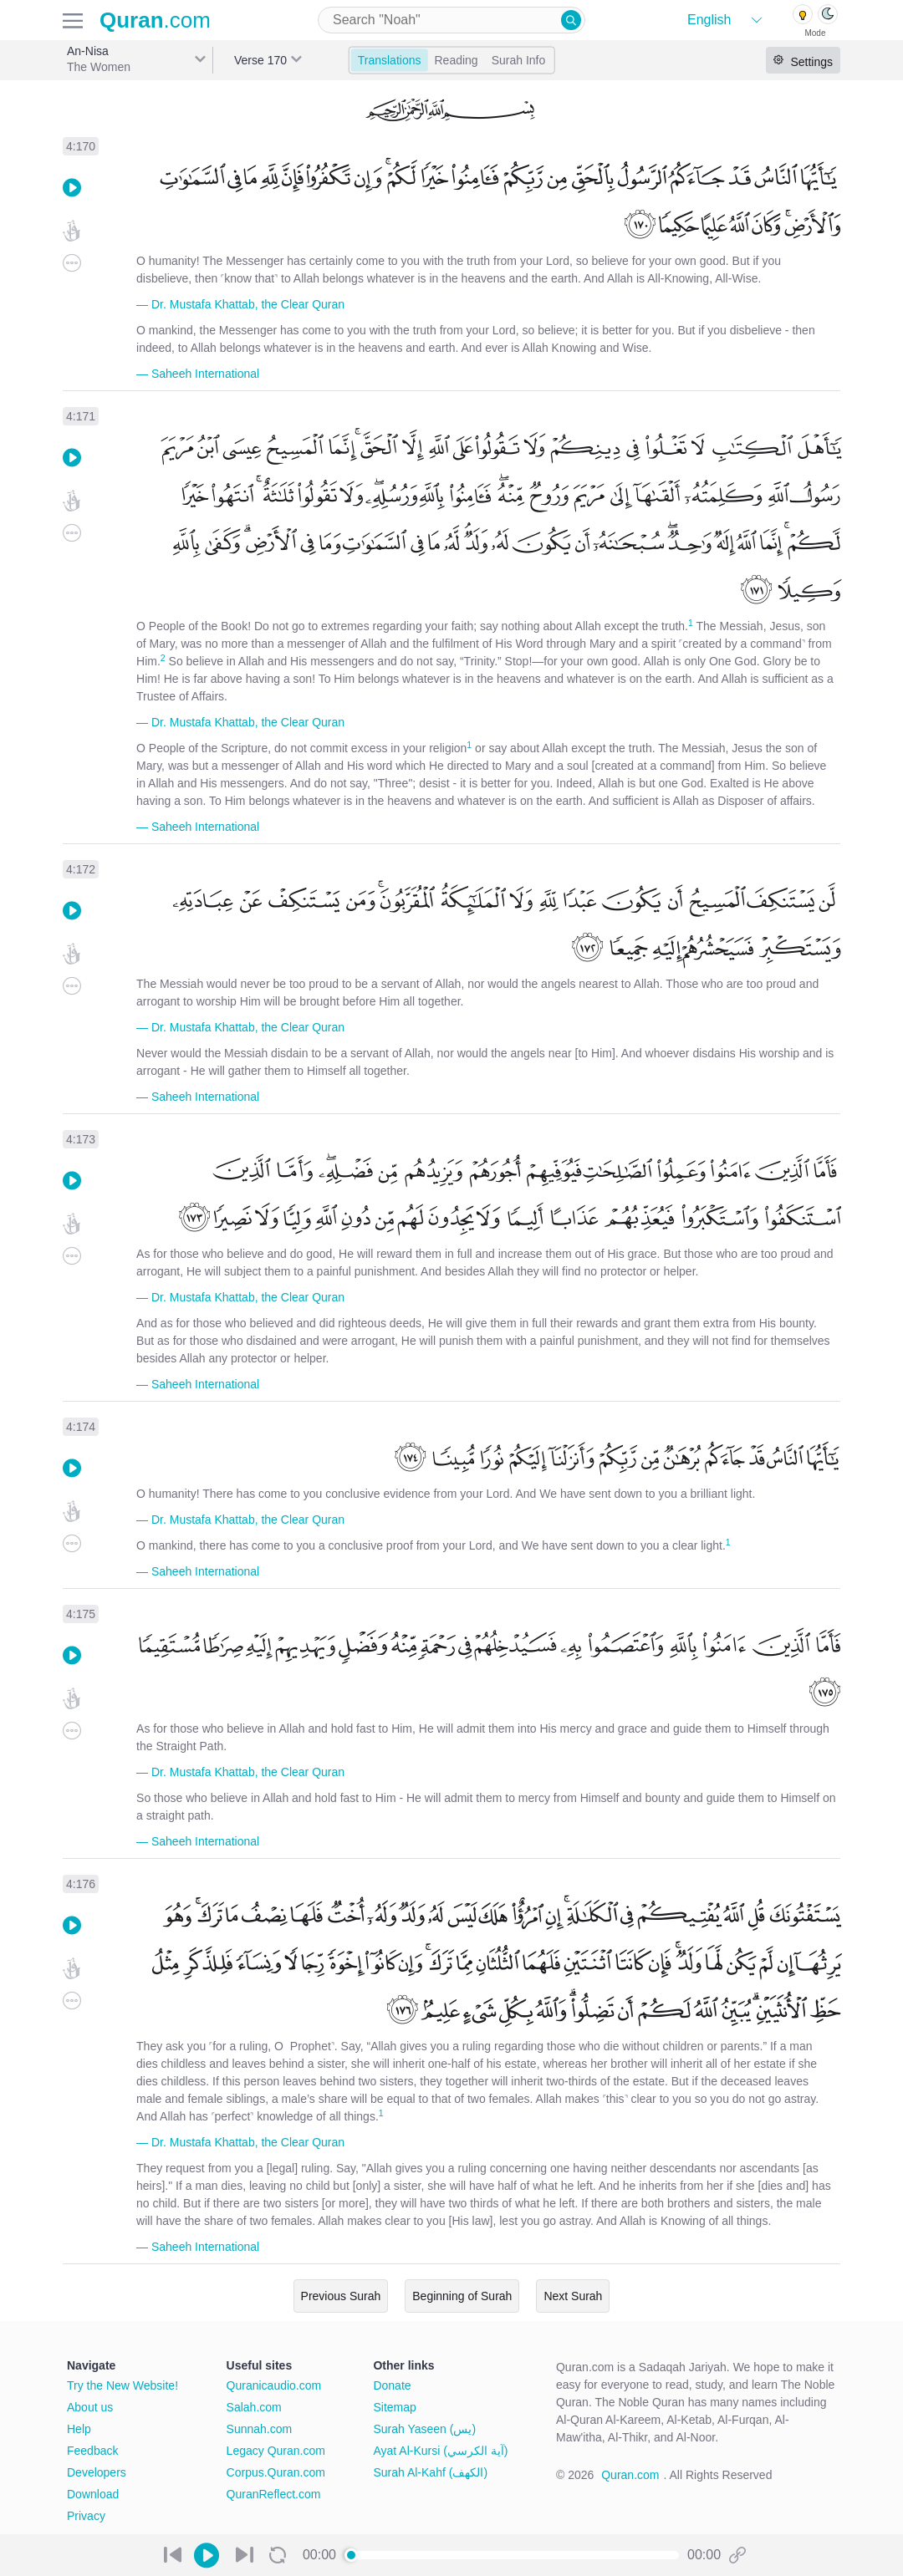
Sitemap (394, 2407)
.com (155, 20)
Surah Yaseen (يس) (424, 2429)
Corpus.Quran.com (276, 2472)
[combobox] (451, 20)
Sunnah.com (260, 2429)
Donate (392, 2385)
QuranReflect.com (274, 2494)
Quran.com (630, 2475)
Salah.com (254, 2407)
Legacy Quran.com (276, 2450)
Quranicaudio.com (274, 2385)
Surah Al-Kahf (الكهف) (430, 2472)
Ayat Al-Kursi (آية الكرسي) (440, 2450)
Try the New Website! (122, 2385)
